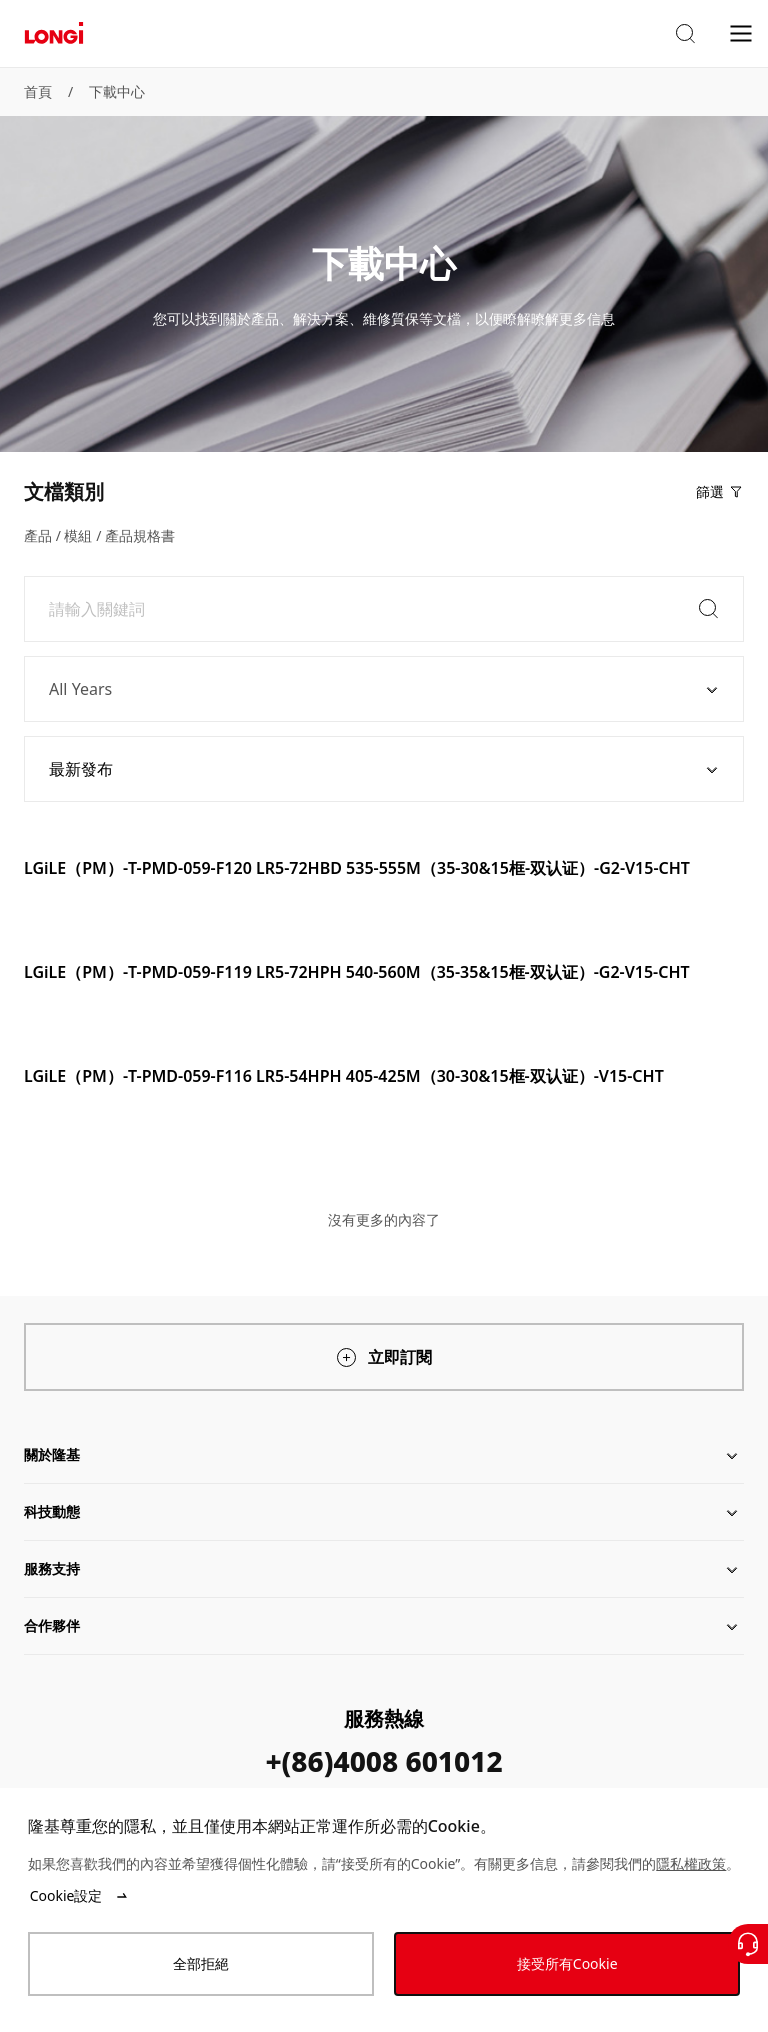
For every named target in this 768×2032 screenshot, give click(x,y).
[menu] (741, 32)
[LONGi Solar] (54, 33)
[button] (685, 34)
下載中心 (117, 91)
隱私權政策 (691, 1863)
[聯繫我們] (748, 1944)
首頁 (38, 91)
